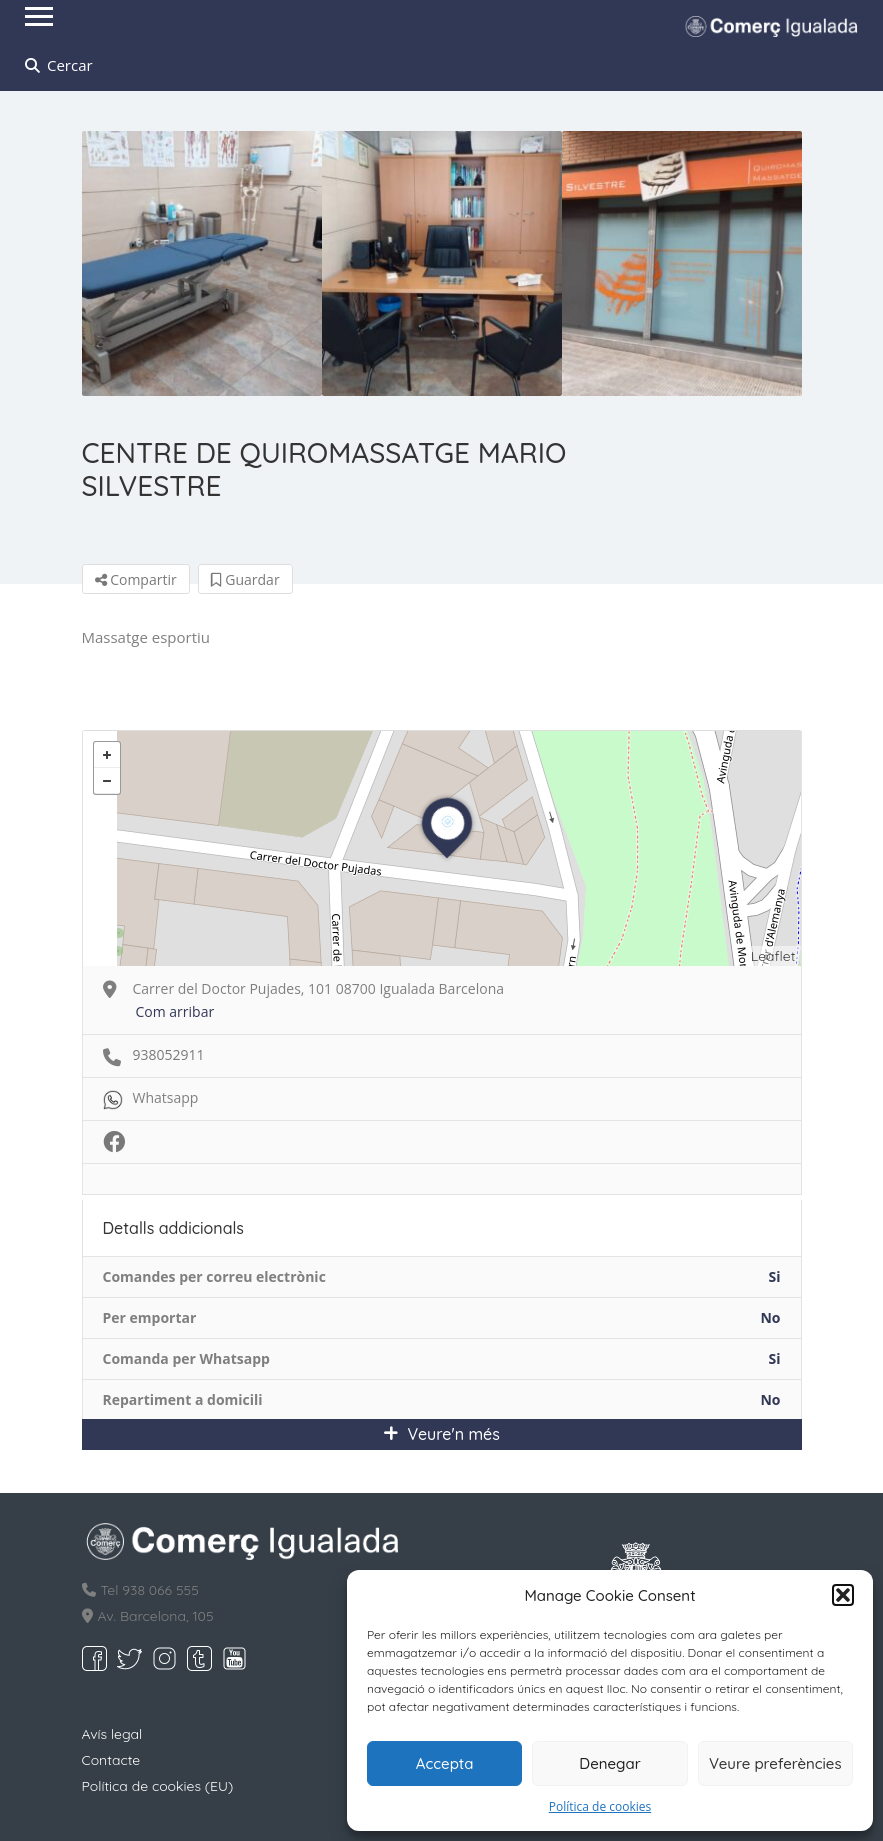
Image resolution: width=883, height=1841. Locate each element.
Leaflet (773, 956)
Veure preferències (775, 1763)
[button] (843, 1595)
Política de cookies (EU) (158, 1786)
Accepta (445, 1763)
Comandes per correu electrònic (214, 1276)
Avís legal (112, 1734)
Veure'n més (441, 1434)
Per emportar (150, 1317)
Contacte (111, 1760)
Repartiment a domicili (183, 1399)
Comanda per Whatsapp (186, 1358)
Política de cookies (600, 1806)
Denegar (609, 1763)
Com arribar (175, 1011)
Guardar (245, 579)
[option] (202, 263)
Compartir (136, 579)
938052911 (169, 1054)
